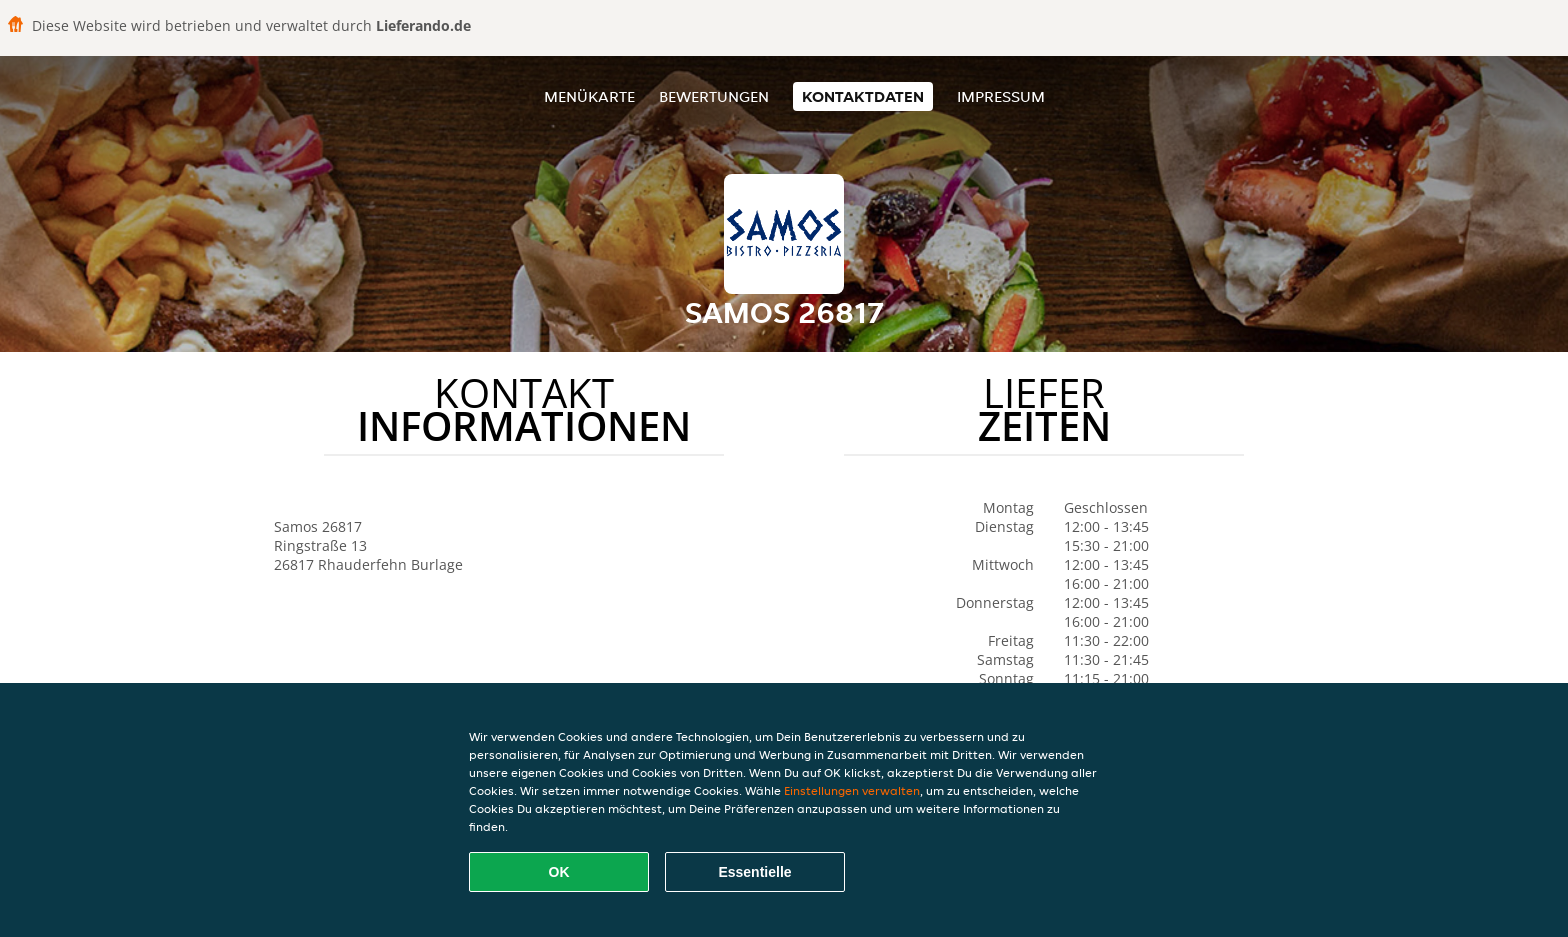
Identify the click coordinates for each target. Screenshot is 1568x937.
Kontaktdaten (863, 96)
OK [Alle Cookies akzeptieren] (559, 872)
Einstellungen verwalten (852, 790)
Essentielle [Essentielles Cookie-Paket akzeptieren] (754, 872)
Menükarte (589, 96)
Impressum (1001, 96)
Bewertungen (714, 96)
